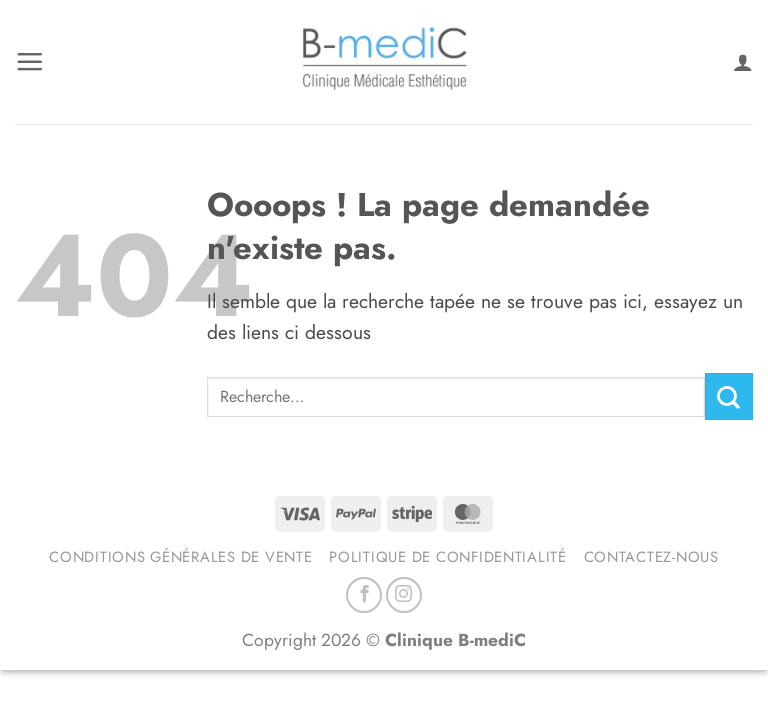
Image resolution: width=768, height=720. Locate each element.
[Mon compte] (743, 62)
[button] (29, 61)
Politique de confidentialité (448, 557)
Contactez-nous (651, 557)
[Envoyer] (729, 396)
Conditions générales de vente (180, 557)
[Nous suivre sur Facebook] (364, 595)
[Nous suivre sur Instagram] (404, 595)
